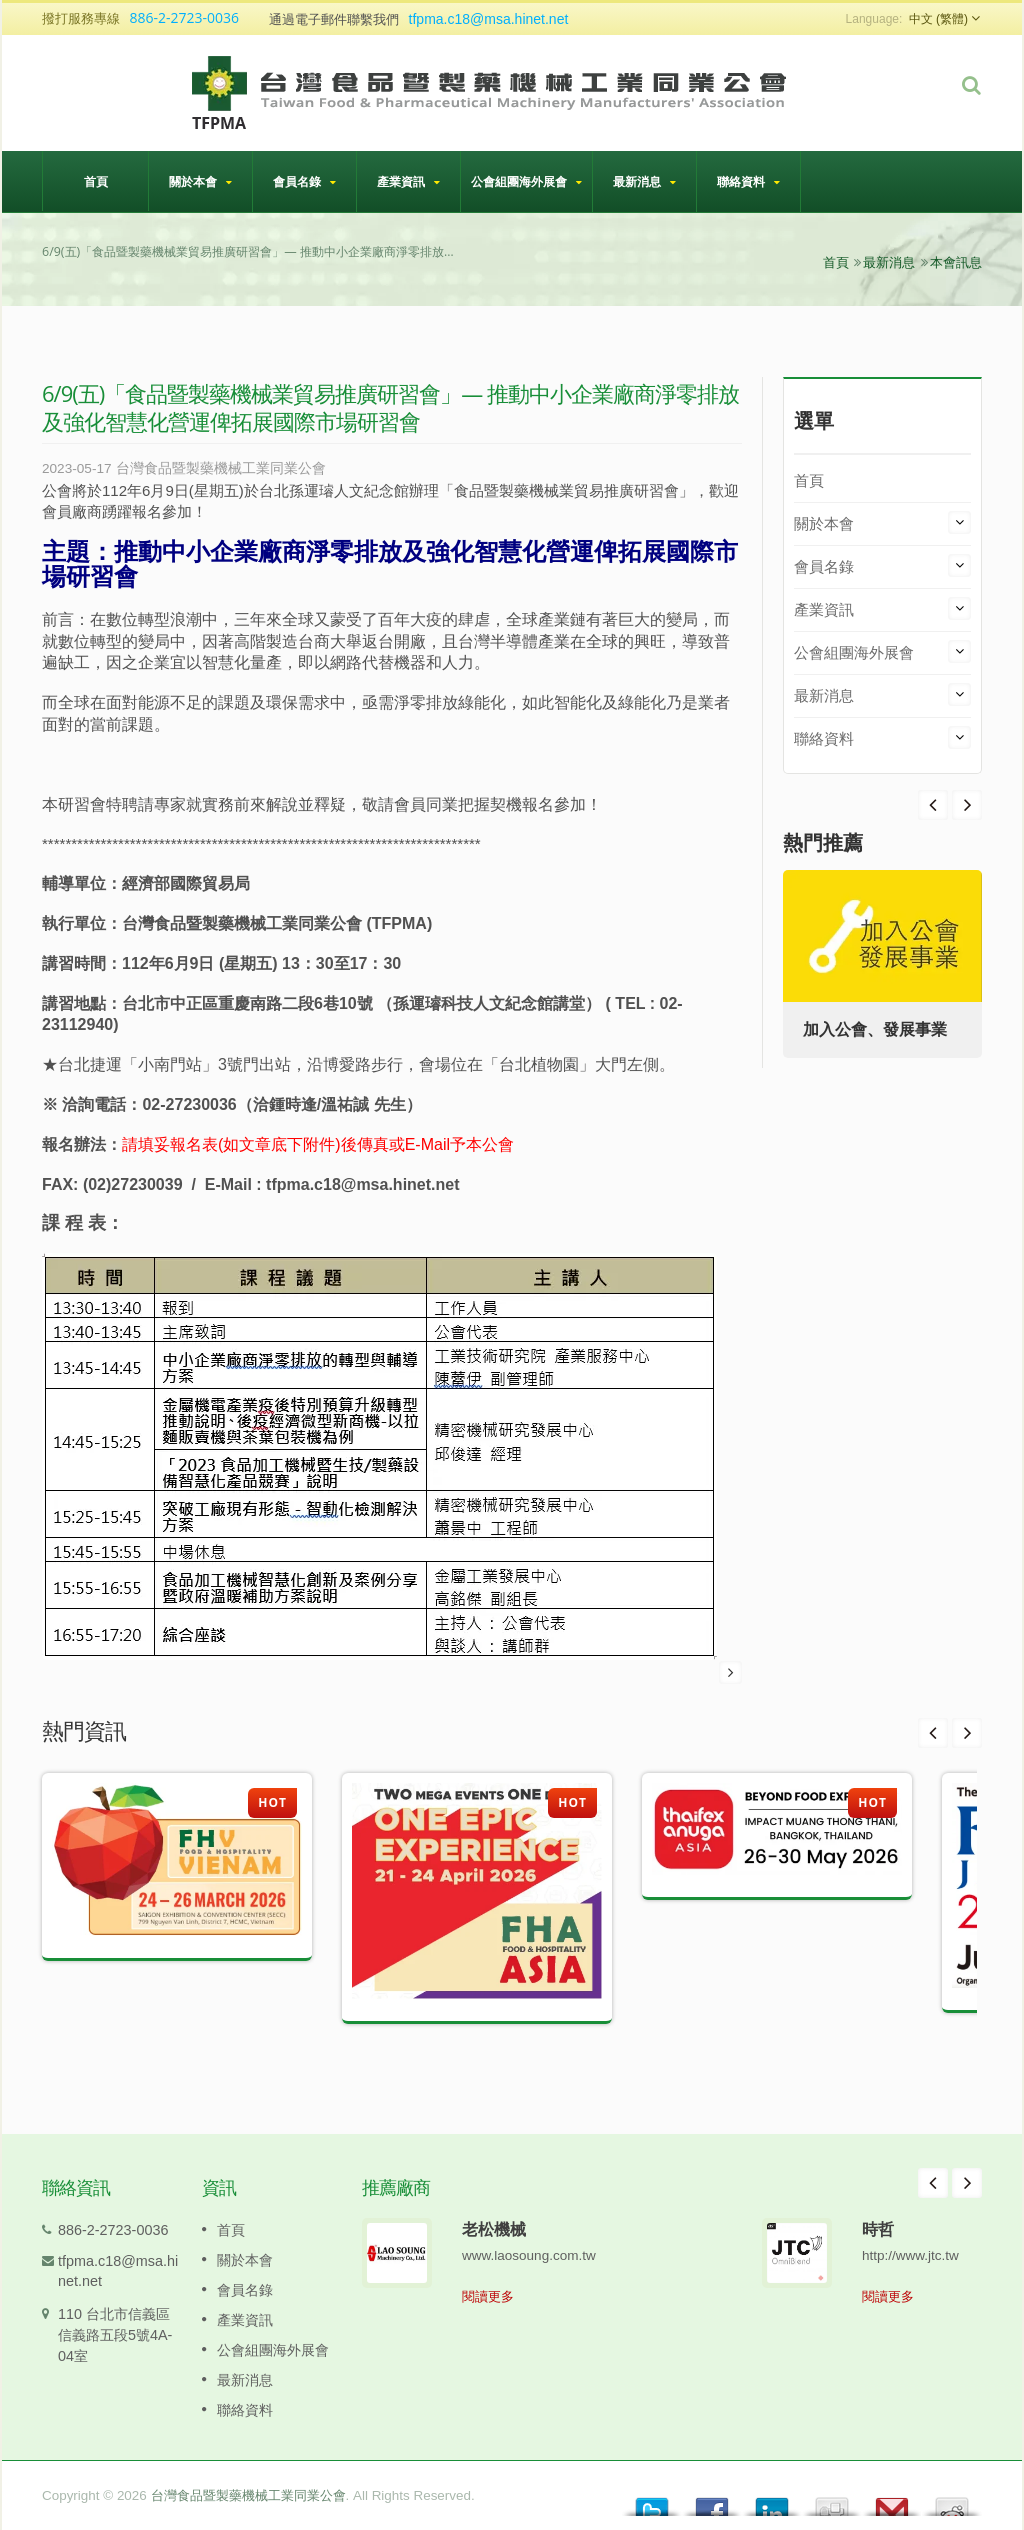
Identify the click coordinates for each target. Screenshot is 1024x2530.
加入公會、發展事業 (875, 1029)
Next (933, 805)
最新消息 (644, 181)
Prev (967, 805)
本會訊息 (956, 262)
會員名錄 (304, 181)
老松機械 (494, 2229)
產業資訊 (408, 181)
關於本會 (200, 181)
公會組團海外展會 (526, 181)
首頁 (95, 181)
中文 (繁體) (938, 19)
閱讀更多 (488, 2296)
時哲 (878, 2229)
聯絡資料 (748, 181)
